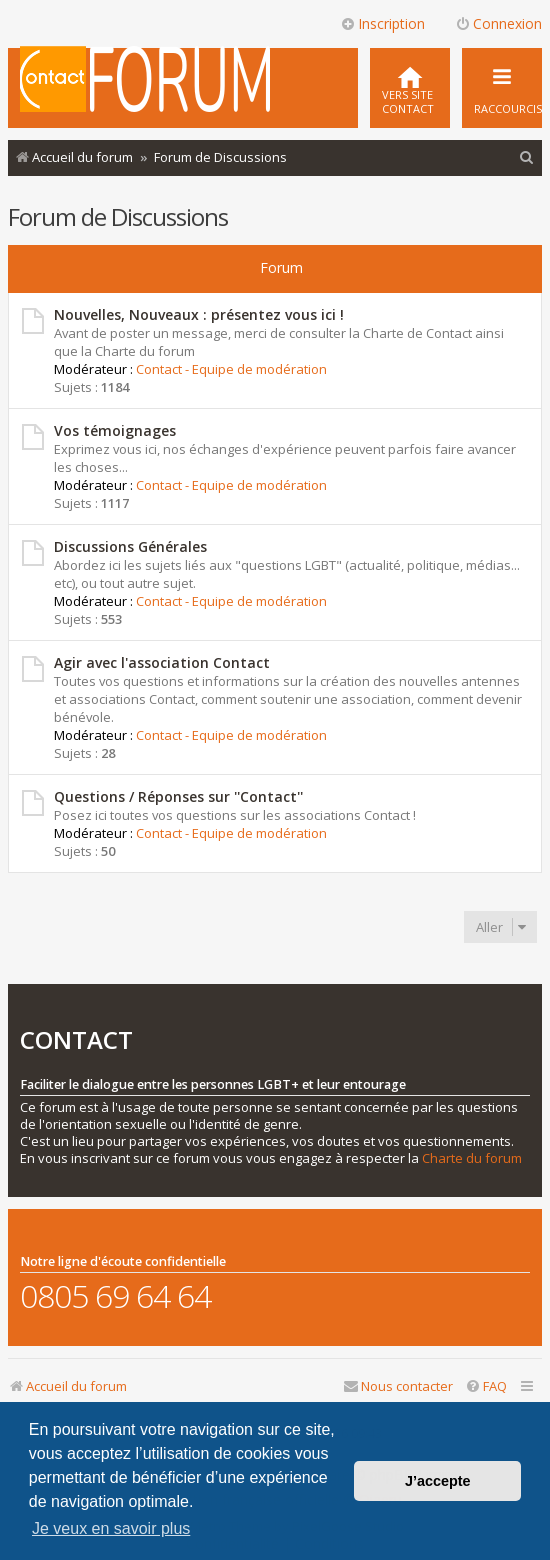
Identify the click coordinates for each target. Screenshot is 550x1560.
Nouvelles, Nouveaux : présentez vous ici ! (199, 314)
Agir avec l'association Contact (162, 662)
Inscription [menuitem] (382, 23)
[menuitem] (410, 88)
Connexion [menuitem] (498, 23)
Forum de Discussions (118, 216)
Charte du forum (472, 1158)
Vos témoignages (115, 430)
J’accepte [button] (438, 1481)
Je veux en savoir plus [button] (111, 1528)
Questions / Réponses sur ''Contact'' (178, 796)
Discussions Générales (130, 546)
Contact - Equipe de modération (231, 369)
